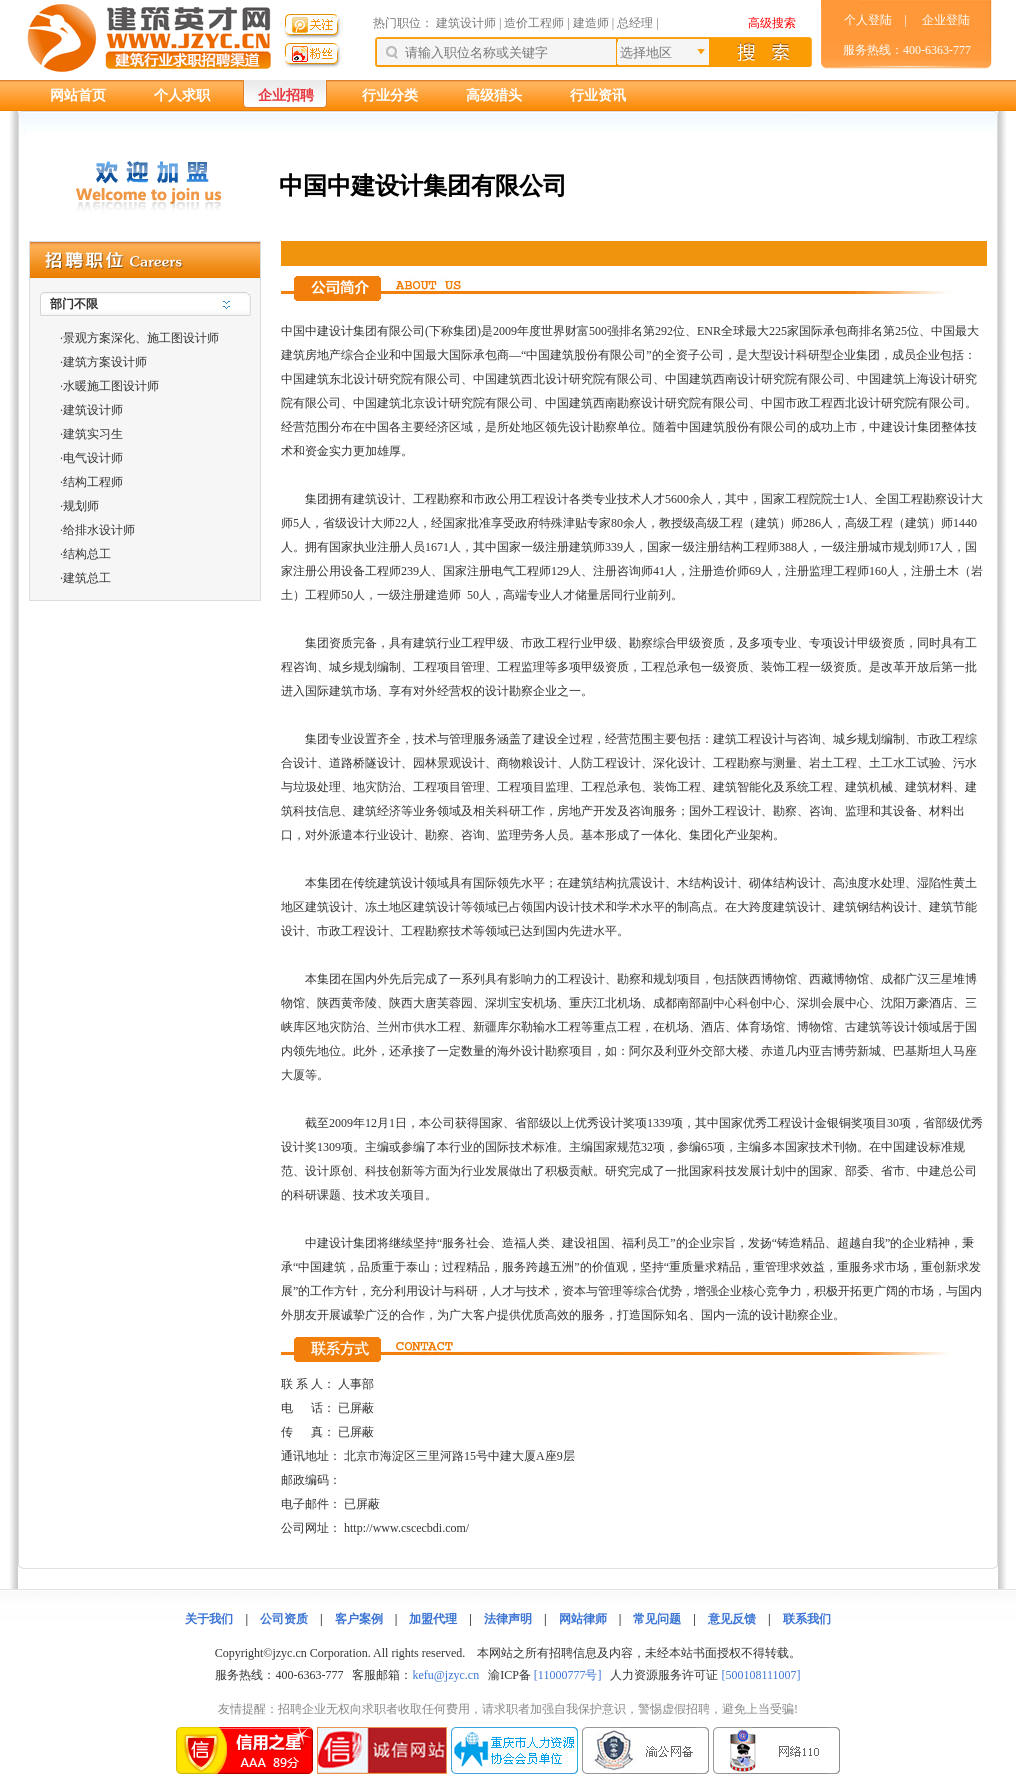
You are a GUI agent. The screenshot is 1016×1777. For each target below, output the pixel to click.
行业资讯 (598, 95)
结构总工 (87, 554)
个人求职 (182, 95)
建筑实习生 (93, 434)
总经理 (635, 23)
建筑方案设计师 (105, 362)
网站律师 (583, 1619)
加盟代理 (433, 1619)
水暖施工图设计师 (111, 386)
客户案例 (359, 1619)
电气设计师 (93, 458)
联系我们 (807, 1619)
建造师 (591, 23)
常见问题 (657, 1619)
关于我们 (209, 1619)
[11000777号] (568, 1675)
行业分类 (390, 95)
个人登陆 (868, 20)
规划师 (81, 506)
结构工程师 (93, 482)
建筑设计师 (467, 23)
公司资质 (284, 1619)
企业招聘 (286, 95)
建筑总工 (87, 578)
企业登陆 (946, 20)
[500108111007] (760, 1675)
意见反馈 (732, 1619)
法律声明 (508, 1619)
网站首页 (78, 95)
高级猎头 (494, 95)
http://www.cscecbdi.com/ (406, 1528)
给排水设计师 (99, 530)
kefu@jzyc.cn (445, 1675)
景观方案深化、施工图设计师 (141, 338)
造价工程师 (534, 23)
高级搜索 (772, 23)
